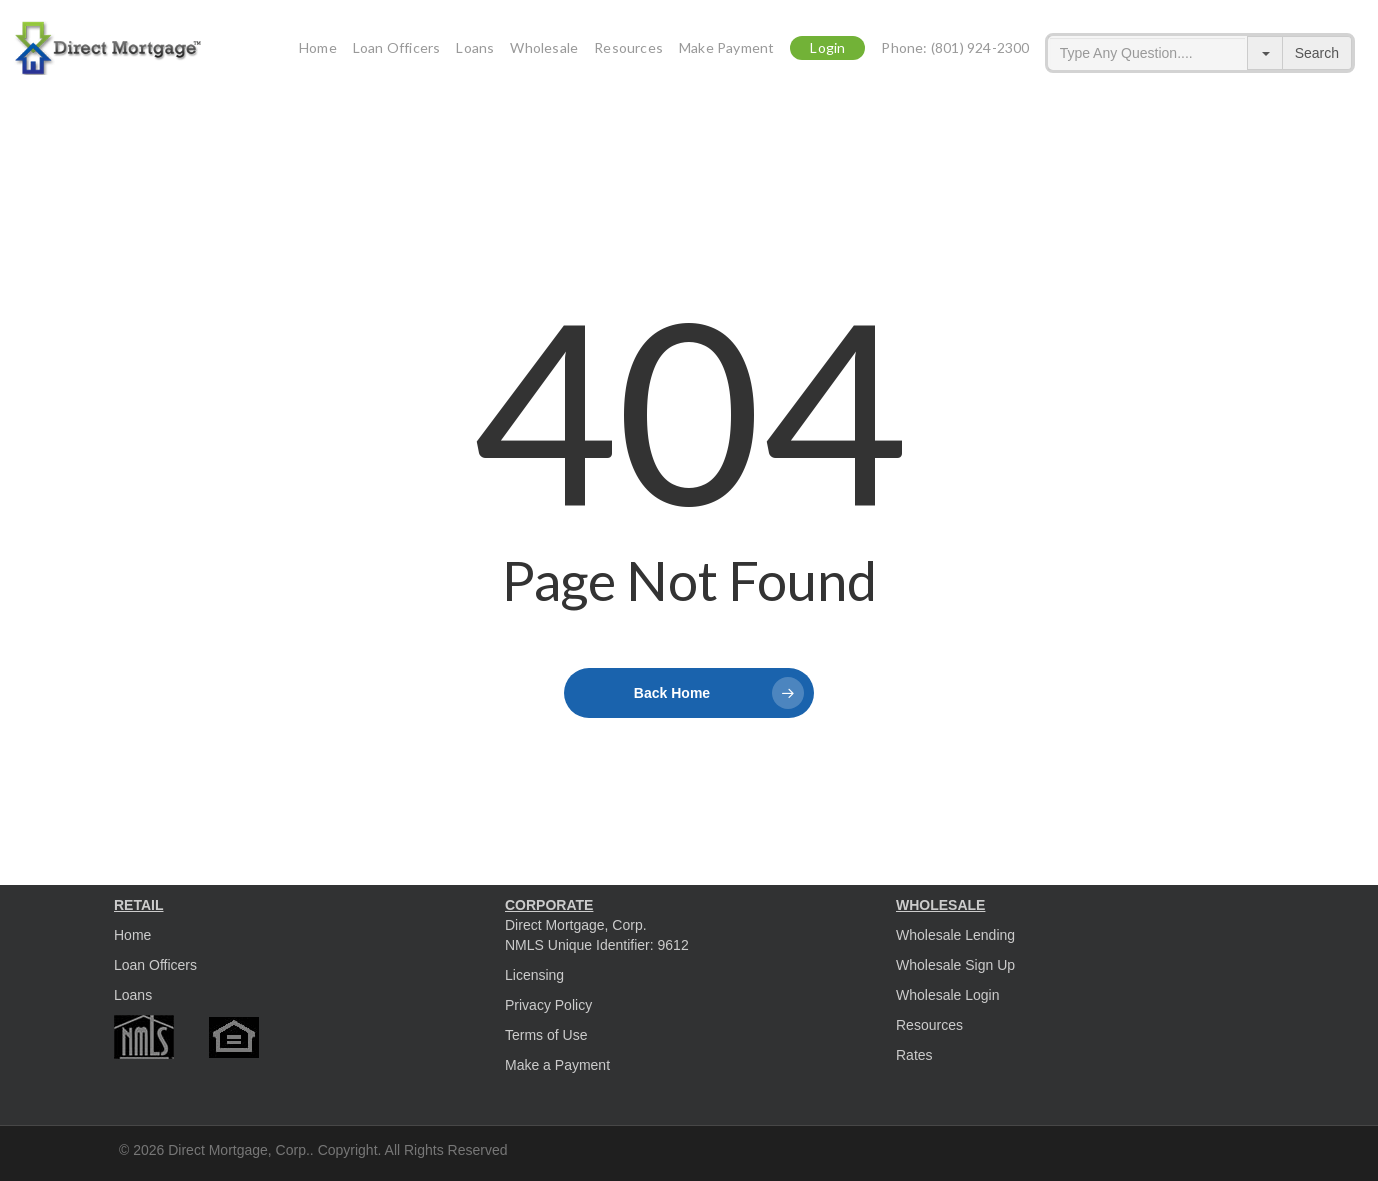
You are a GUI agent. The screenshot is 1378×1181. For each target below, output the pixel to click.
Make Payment (726, 53)
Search (1317, 53)
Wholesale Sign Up (955, 965)
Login (827, 53)
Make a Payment (557, 1065)
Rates (914, 1055)
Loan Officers (397, 53)
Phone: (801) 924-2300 (955, 53)
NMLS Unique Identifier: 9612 (597, 945)
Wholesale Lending (955, 935)
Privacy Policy (548, 1005)
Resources (628, 53)
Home (318, 53)
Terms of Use (546, 1035)
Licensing (534, 975)
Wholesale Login (948, 995)
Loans (475, 53)
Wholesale (544, 53)
